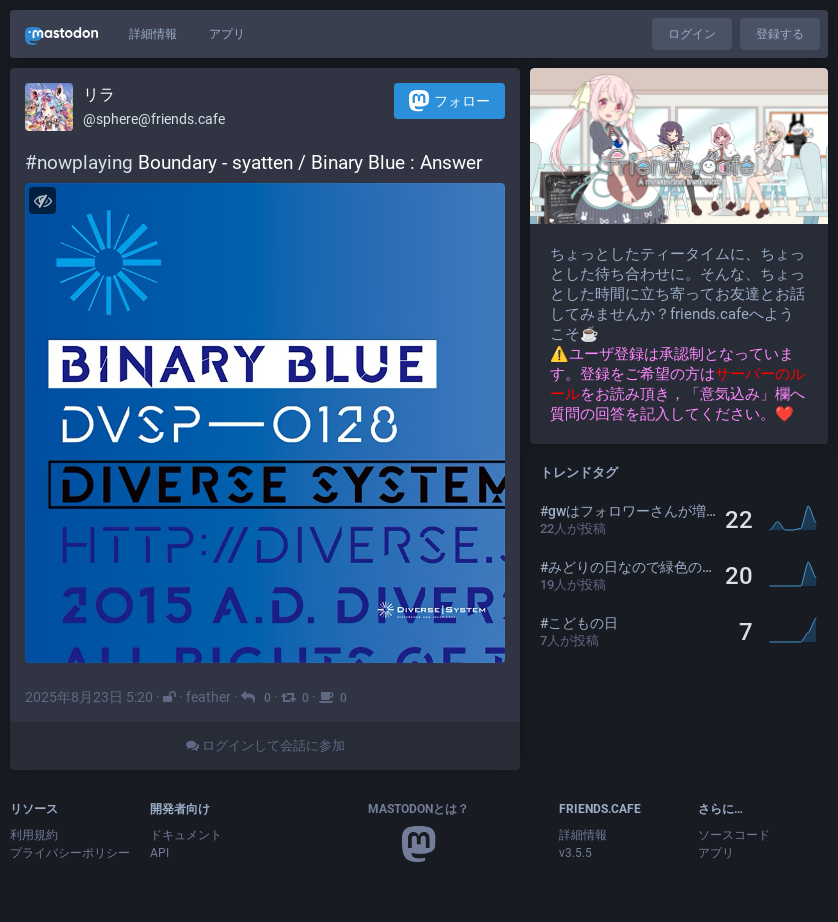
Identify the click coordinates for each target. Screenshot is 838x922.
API (159, 853)
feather (208, 697)
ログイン (692, 34)
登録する (780, 34)
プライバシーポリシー (70, 853)
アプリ (227, 34)
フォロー (449, 100)
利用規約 (34, 835)
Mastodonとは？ (418, 809)
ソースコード (734, 835)
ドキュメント (186, 835)
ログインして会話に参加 (265, 745)
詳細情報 (153, 34)
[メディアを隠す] (42, 200)
